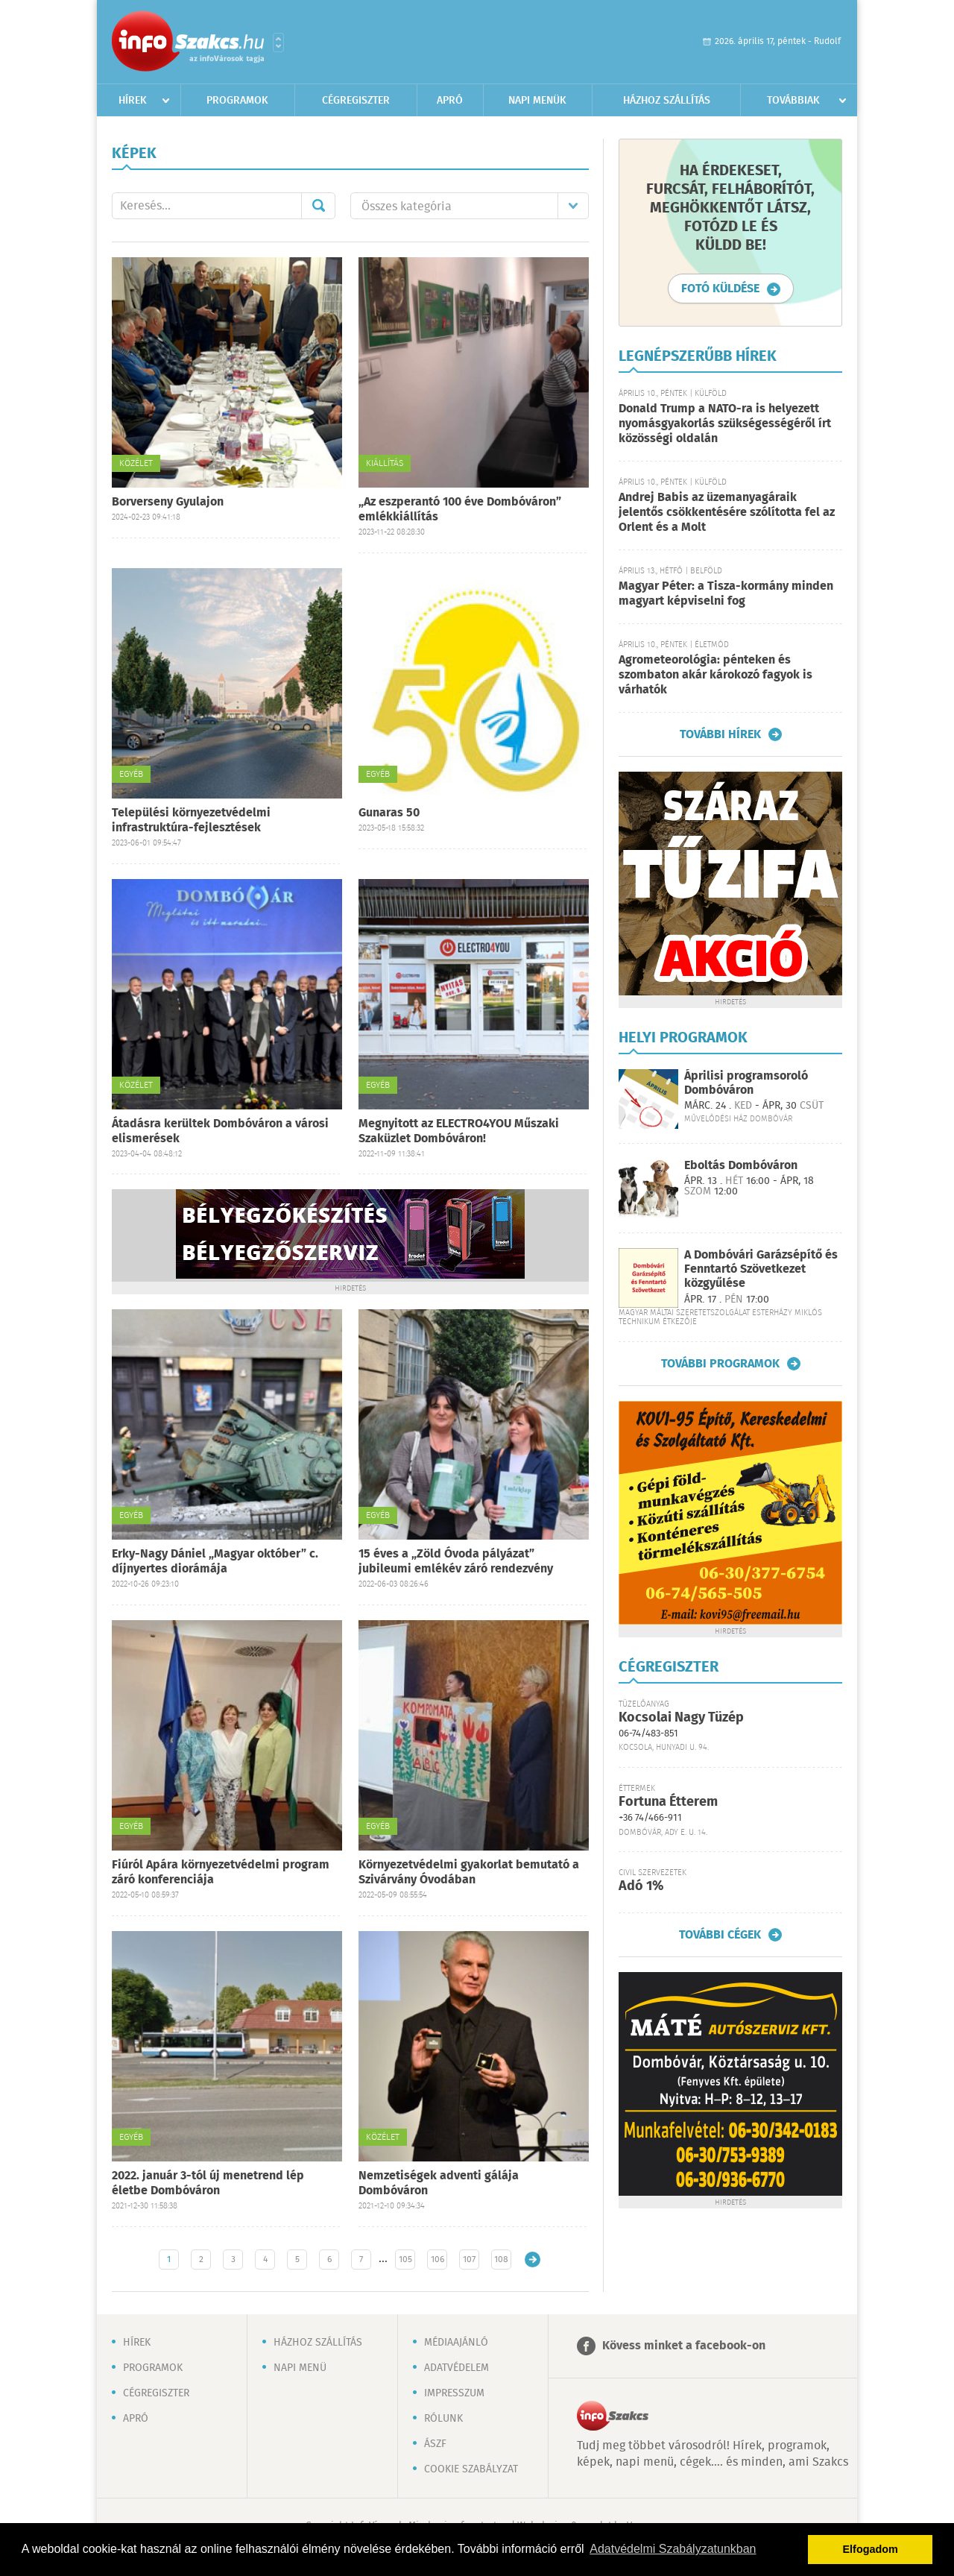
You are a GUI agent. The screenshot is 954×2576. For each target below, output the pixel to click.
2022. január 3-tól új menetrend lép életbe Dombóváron (208, 2183)
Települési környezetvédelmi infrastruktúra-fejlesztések (191, 820)
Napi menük (537, 100)
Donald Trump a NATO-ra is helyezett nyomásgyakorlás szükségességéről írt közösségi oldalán (725, 424)
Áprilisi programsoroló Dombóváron (746, 1083)
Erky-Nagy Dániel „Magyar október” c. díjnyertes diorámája (215, 1561)
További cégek (720, 1935)
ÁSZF (435, 2444)
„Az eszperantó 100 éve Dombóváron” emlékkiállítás (459, 509)
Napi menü (300, 2368)
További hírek (720, 734)
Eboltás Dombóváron (740, 1165)
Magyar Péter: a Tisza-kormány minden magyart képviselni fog (726, 594)
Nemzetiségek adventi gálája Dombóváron (438, 2183)
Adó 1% (641, 1886)
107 (469, 2259)
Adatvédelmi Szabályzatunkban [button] (673, 2548)
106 (437, 2259)
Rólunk (443, 2418)
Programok (237, 100)
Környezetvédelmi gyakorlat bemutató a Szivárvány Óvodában (468, 1872)
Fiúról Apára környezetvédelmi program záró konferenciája (220, 1872)
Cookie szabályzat (471, 2469)
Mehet (318, 205)
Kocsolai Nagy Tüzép (681, 1717)
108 (501, 2259)
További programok (720, 1363)
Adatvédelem (456, 2368)
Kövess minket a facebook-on (683, 2346)
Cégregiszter (356, 100)
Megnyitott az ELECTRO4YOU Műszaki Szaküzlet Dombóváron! (458, 1131)
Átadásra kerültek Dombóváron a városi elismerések (220, 1131)
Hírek (133, 100)
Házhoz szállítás (666, 100)
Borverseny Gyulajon (168, 502)
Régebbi (532, 2259)
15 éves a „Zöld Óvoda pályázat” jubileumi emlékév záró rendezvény (455, 1561)
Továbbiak (793, 100)
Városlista (278, 42)
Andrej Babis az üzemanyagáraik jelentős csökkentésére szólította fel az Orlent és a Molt (727, 512)
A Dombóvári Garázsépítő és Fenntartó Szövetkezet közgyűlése (761, 1269)
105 (405, 2259)
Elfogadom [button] (870, 2549)
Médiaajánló (456, 2342)
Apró (450, 100)
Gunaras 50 (389, 813)
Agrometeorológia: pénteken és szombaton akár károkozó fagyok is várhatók (715, 675)
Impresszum (454, 2393)
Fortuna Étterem (668, 1802)
